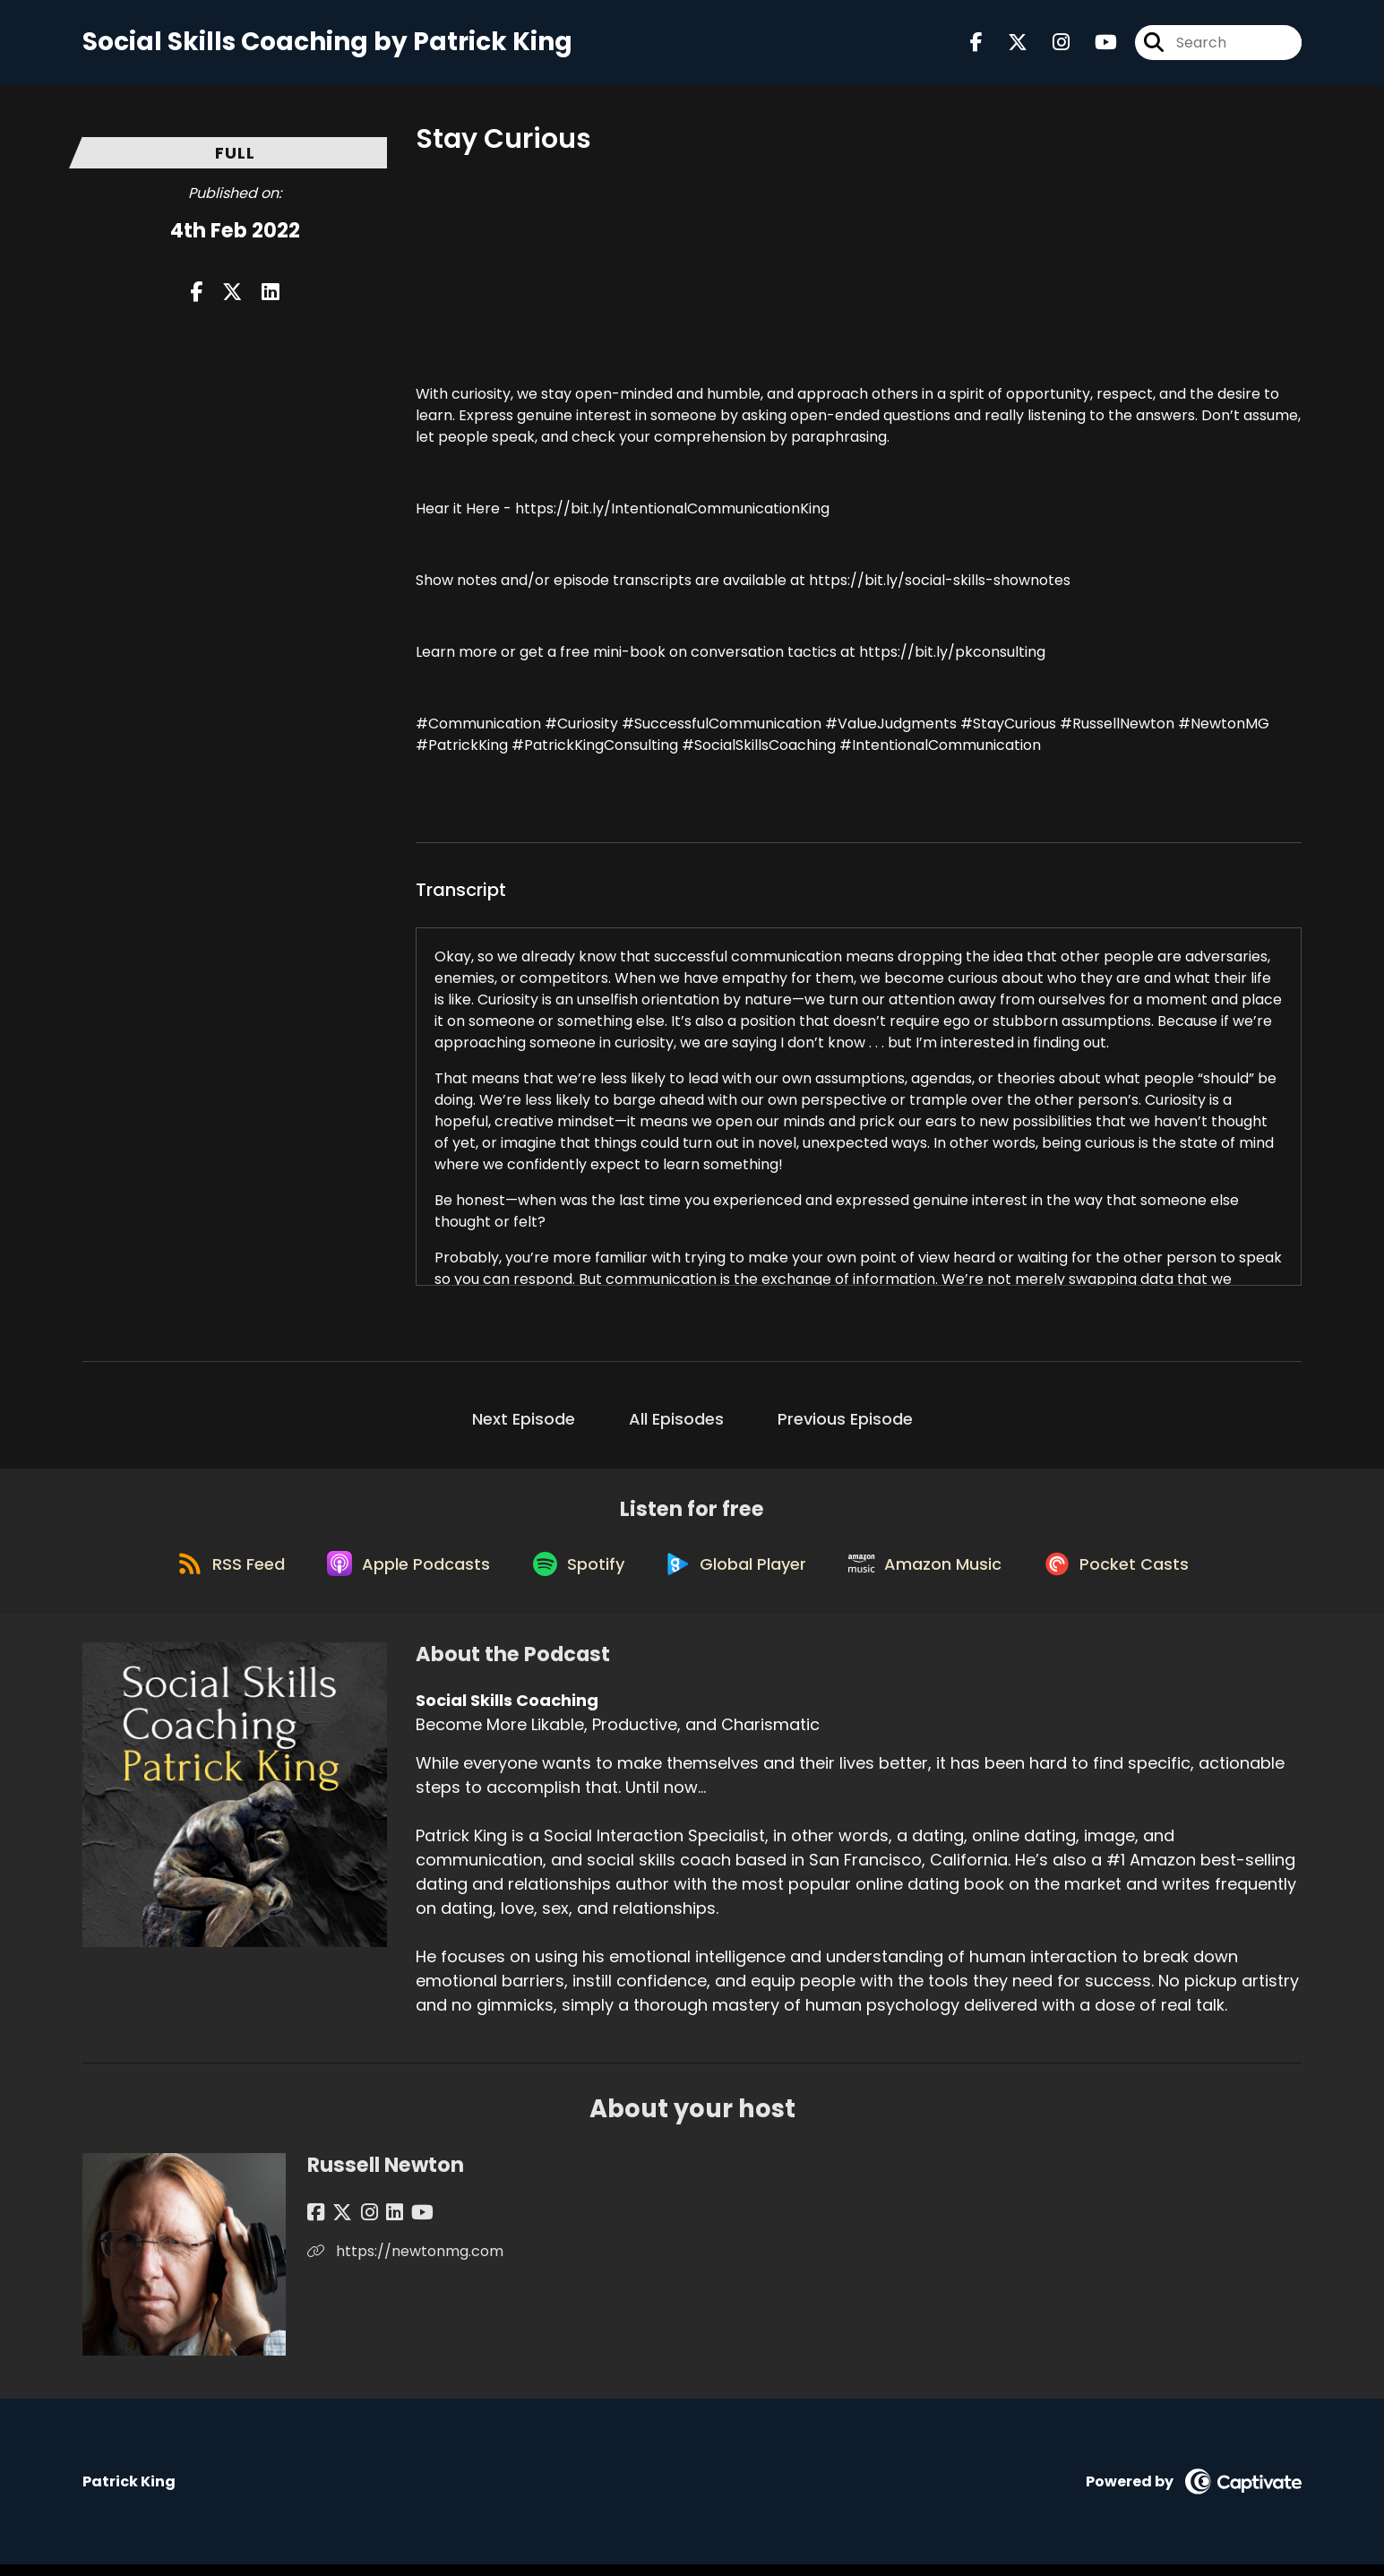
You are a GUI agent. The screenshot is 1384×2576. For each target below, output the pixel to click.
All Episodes (676, 1422)
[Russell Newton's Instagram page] (359, 2224)
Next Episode (523, 1422)
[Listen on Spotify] (576, 1573)
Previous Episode (845, 1422)
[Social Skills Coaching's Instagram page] (1050, 44)
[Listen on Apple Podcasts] (400, 1573)
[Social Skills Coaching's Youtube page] (1095, 44)
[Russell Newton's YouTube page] (403, 2224)
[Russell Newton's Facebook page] (315, 2224)
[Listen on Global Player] (740, 1573)
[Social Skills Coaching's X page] (1006, 44)
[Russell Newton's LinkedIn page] (380, 2224)
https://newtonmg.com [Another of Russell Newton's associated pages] (405, 2263)
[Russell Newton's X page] (338, 2224)
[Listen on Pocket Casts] (1130, 1573)
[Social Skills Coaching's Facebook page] (976, 44)
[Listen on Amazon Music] (934, 1573)
